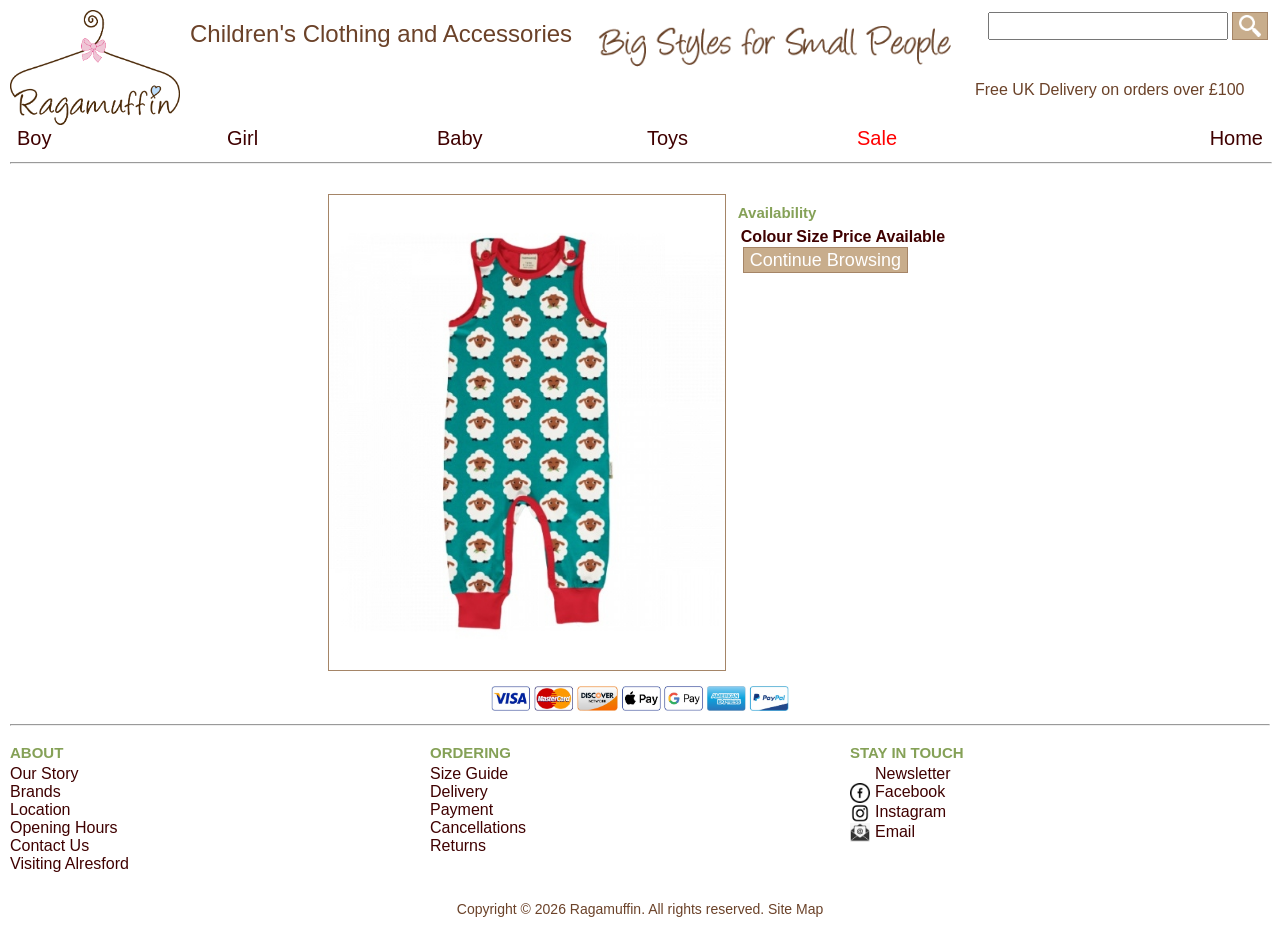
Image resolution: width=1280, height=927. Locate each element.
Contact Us (49, 845)
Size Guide (469, 773)
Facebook (897, 791)
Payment (461, 809)
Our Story (44, 773)
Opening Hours (64, 827)
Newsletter (913, 773)
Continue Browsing (825, 260)
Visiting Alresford (69, 863)
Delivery (459, 791)
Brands (35, 791)
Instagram (898, 811)
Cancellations (478, 827)
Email (882, 831)
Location (40, 809)
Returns (458, 845)
